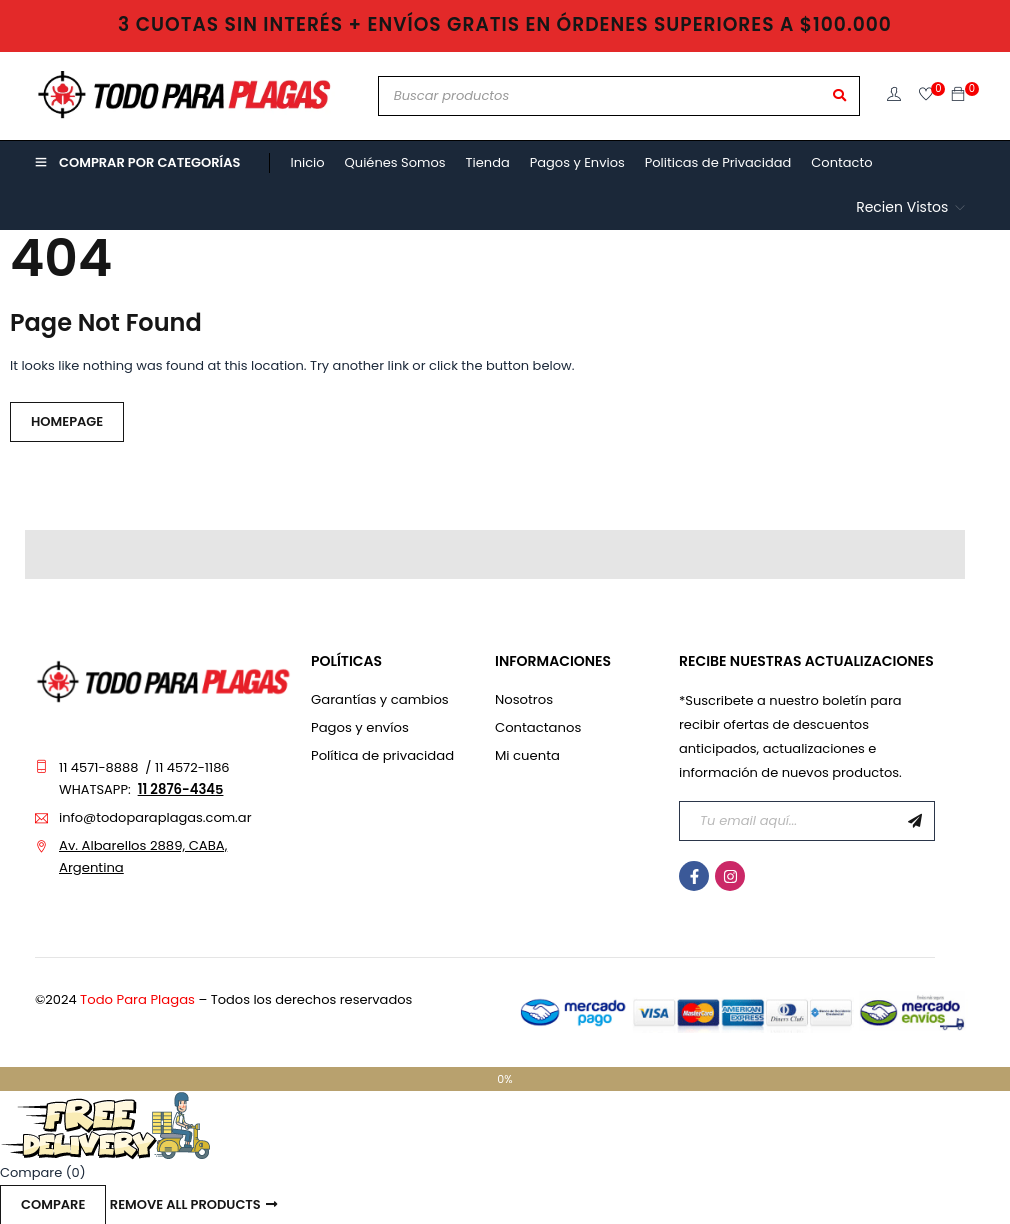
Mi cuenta (527, 755)
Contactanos (537, 727)
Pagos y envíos (359, 727)
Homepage (67, 421)
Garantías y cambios (379, 699)
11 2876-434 (176, 789)
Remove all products (185, 1204)
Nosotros (523, 699)
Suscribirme (915, 821)
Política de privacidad (381, 755)
